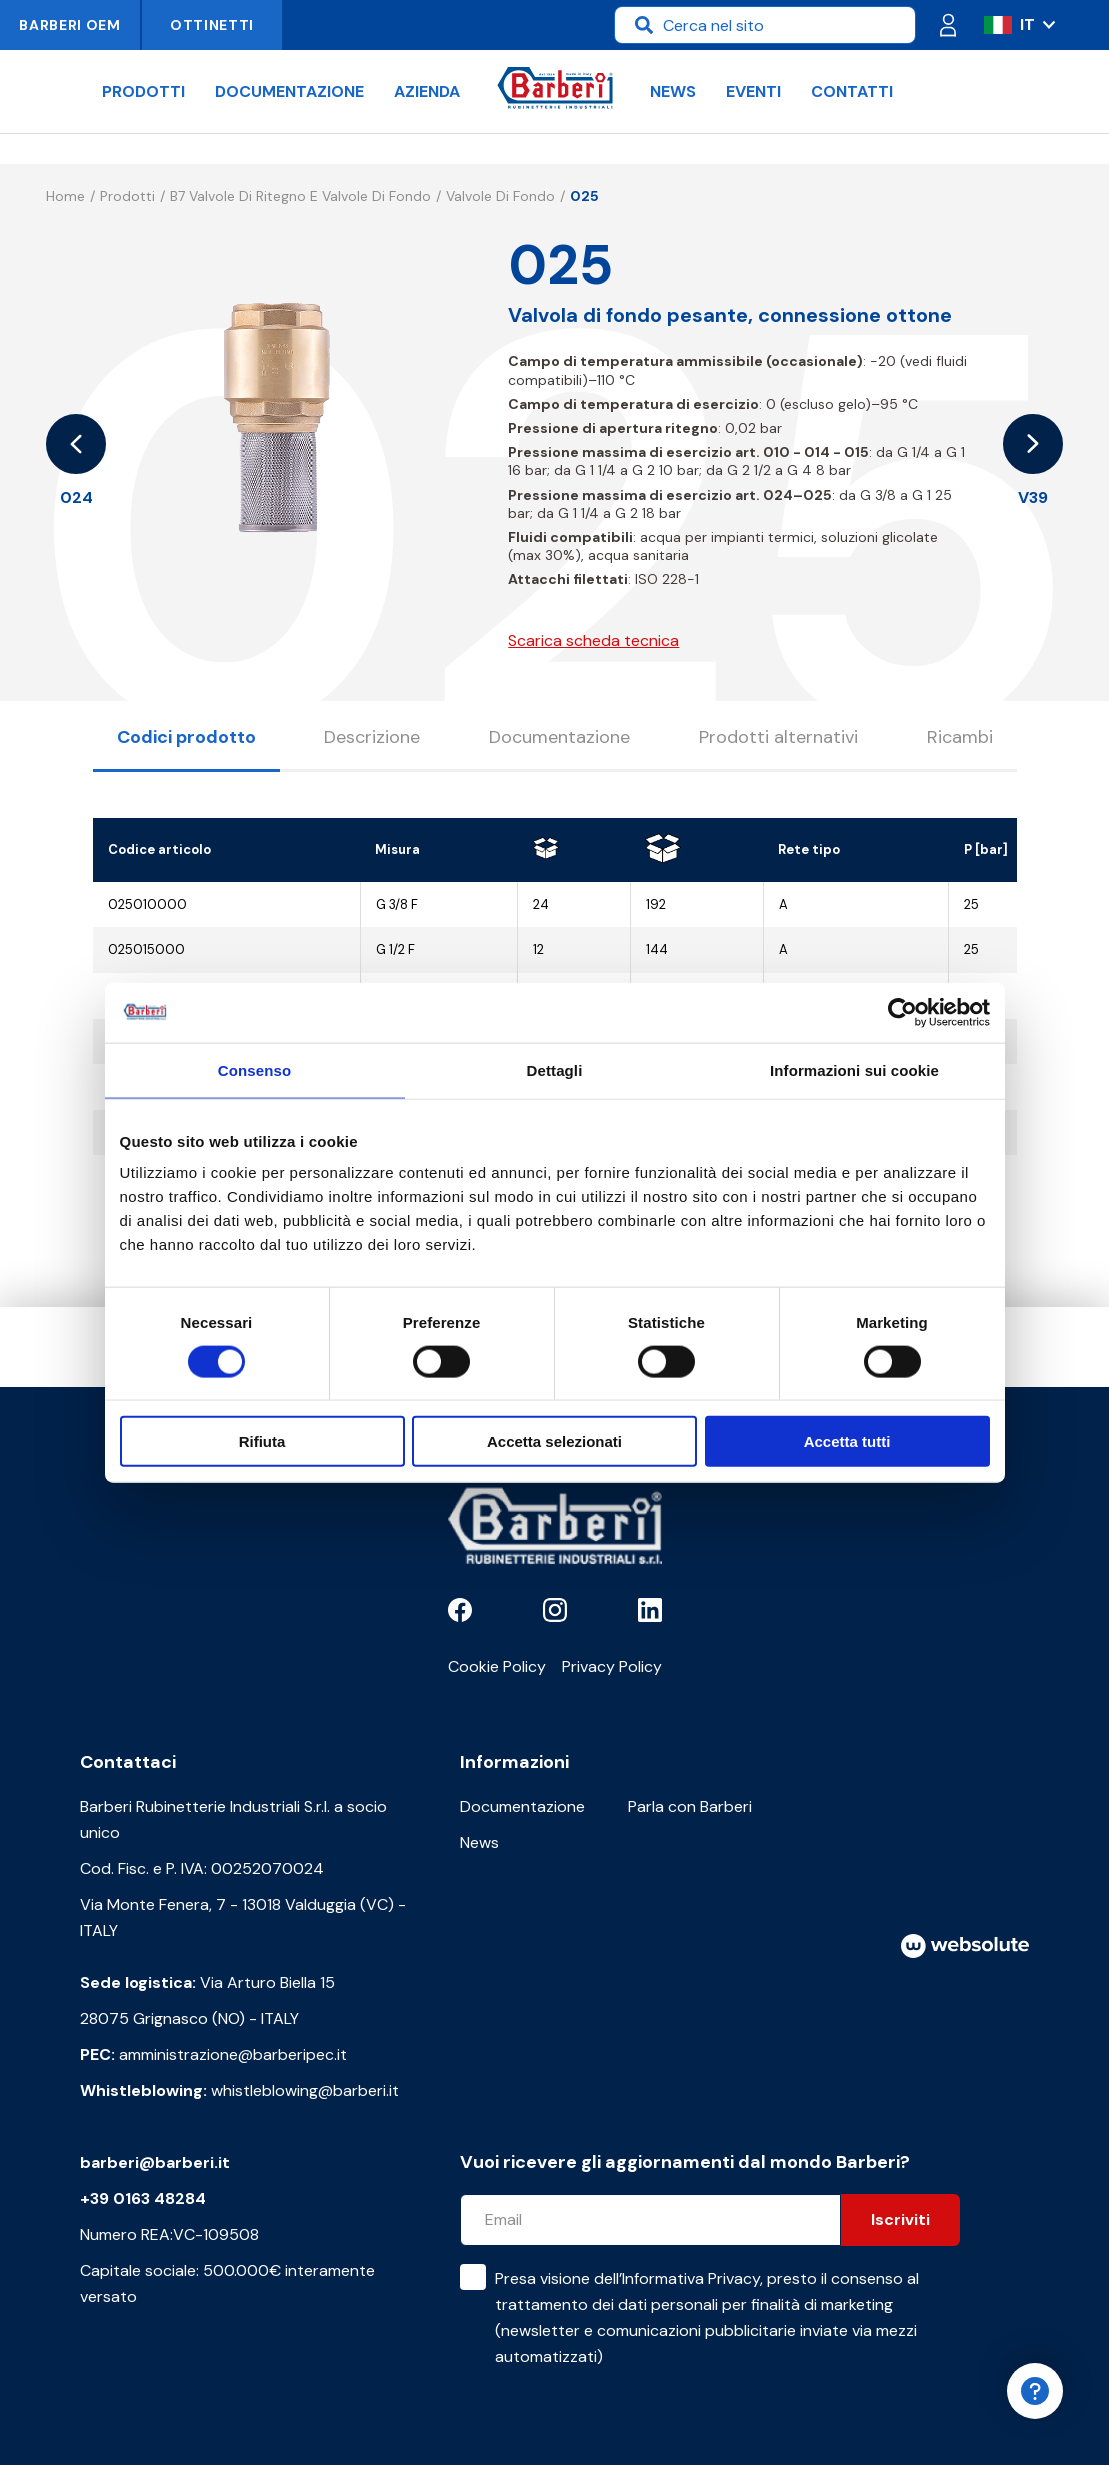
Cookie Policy (497, 1666)
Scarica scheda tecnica (593, 640)
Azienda (427, 91)
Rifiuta (262, 1441)
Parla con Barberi (690, 1806)
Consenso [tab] (254, 1069)
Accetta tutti (847, 1441)
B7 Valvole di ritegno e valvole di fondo (300, 196)
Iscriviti (900, 2219)
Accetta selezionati (554, 1441)
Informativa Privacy (691, 2278)
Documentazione (289, 91)
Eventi (753, 91)
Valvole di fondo (500, 196)
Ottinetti (212, 25)
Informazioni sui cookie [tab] (854, 1069)
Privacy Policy (612, 1666)
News (673, 91)
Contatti (852, 91)
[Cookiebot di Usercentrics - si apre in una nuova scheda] (902, 1012)
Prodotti (143, 91)
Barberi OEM (70, 25)
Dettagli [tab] (555, 1069)
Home (65, 196)
